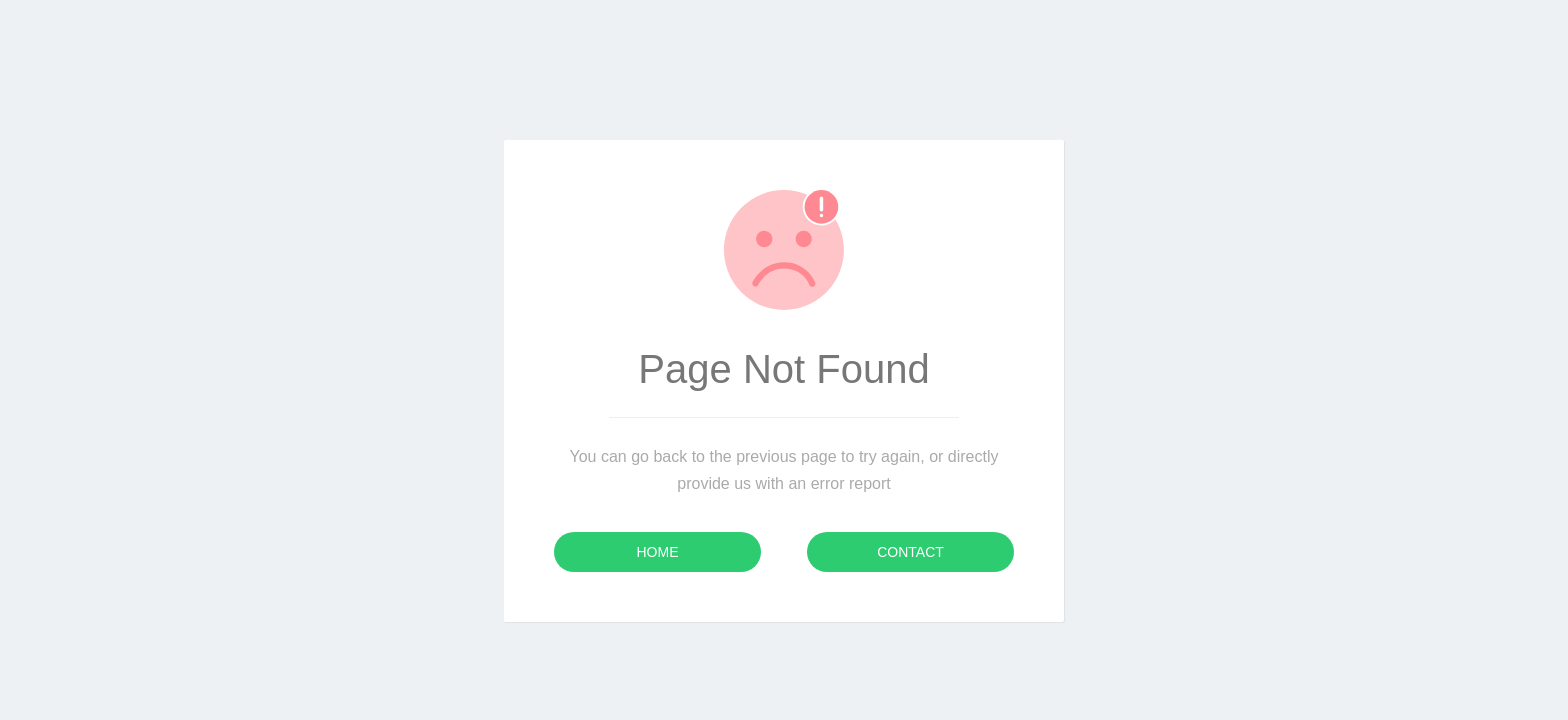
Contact (910, 552)
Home (658, 552)
